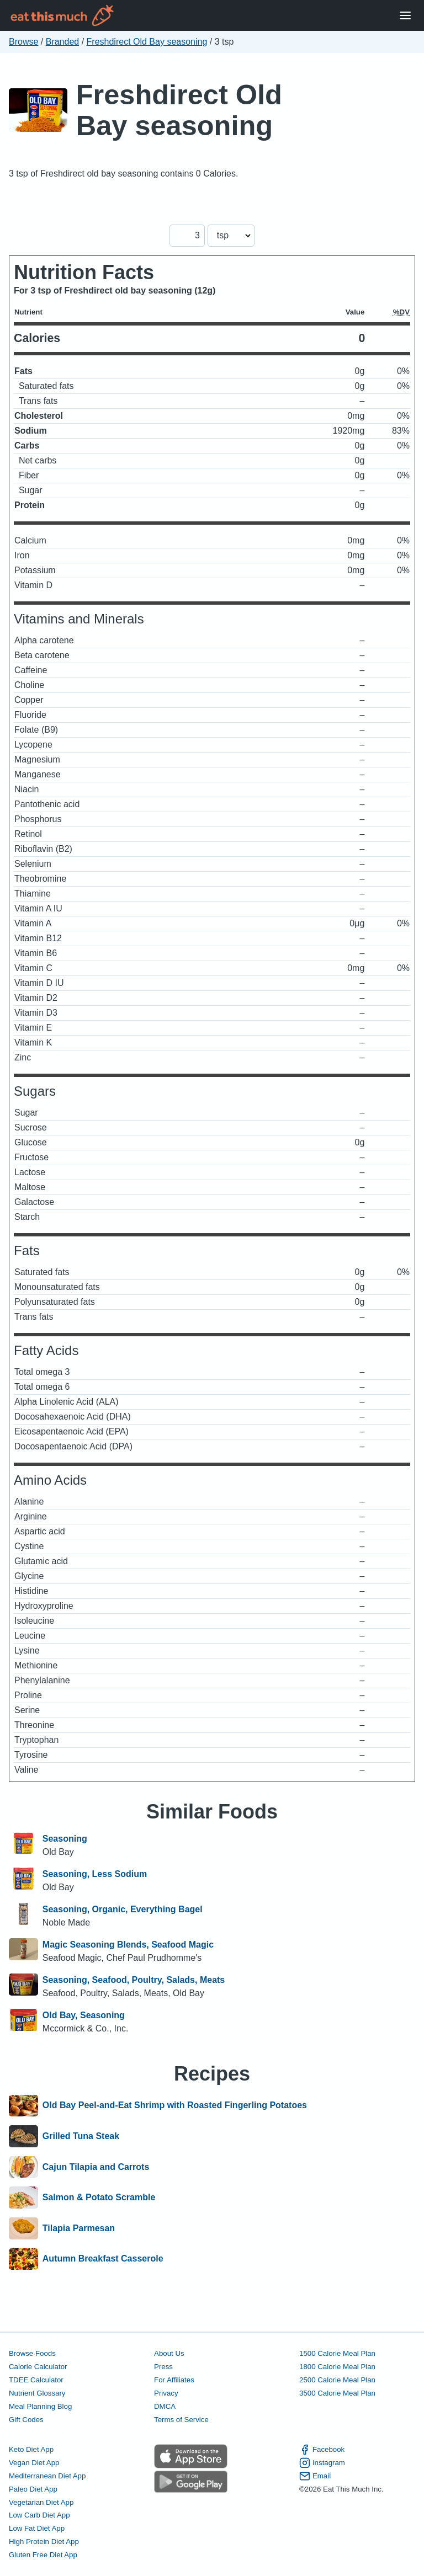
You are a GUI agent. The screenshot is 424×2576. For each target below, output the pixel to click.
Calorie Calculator (38, 2366)
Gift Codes (26, 2419)
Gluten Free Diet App (43, 2555)
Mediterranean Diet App (47, 2476)
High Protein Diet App (44, 2541)
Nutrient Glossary (37, 2393)
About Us (169, 2353)
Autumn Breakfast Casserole (103, 2259)
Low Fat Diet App (37, 2528)
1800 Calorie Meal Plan (337, 2366)
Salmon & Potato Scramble (99, 2197)
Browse (23, 41)
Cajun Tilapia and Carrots (96, 2167)
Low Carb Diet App (39, 2515)
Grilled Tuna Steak (81, 2136)
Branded (63, 41)
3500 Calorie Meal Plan (337, 2393)
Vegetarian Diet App (41, 2502)
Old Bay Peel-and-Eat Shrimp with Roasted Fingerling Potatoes (175, 2106)
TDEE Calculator (36, 2380)
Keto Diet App (31, 2449)
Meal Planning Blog (40, 2406)
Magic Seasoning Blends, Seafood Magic (128, 1944)
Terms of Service (181, 2419)
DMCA (165, 2406)
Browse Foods (32, 2353)
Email (315, 2476)
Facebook (321, 2449)
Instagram (322, 2462)
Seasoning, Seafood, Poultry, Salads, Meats (134, 1980)
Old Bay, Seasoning (84, 2015)
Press (163, 2366)
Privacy (166, 2393)
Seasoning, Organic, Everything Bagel (123, 1909)
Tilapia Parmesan (79, 2228)
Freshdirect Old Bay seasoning (147, 41)
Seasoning (65, 1838)
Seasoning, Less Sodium (95, 1874)
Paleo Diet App (33, 2489)
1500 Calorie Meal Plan (337, 2353)
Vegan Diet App (34, 2462)
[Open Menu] (405, 15)
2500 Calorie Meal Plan (337, 2380)
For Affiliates (174, 2380)
